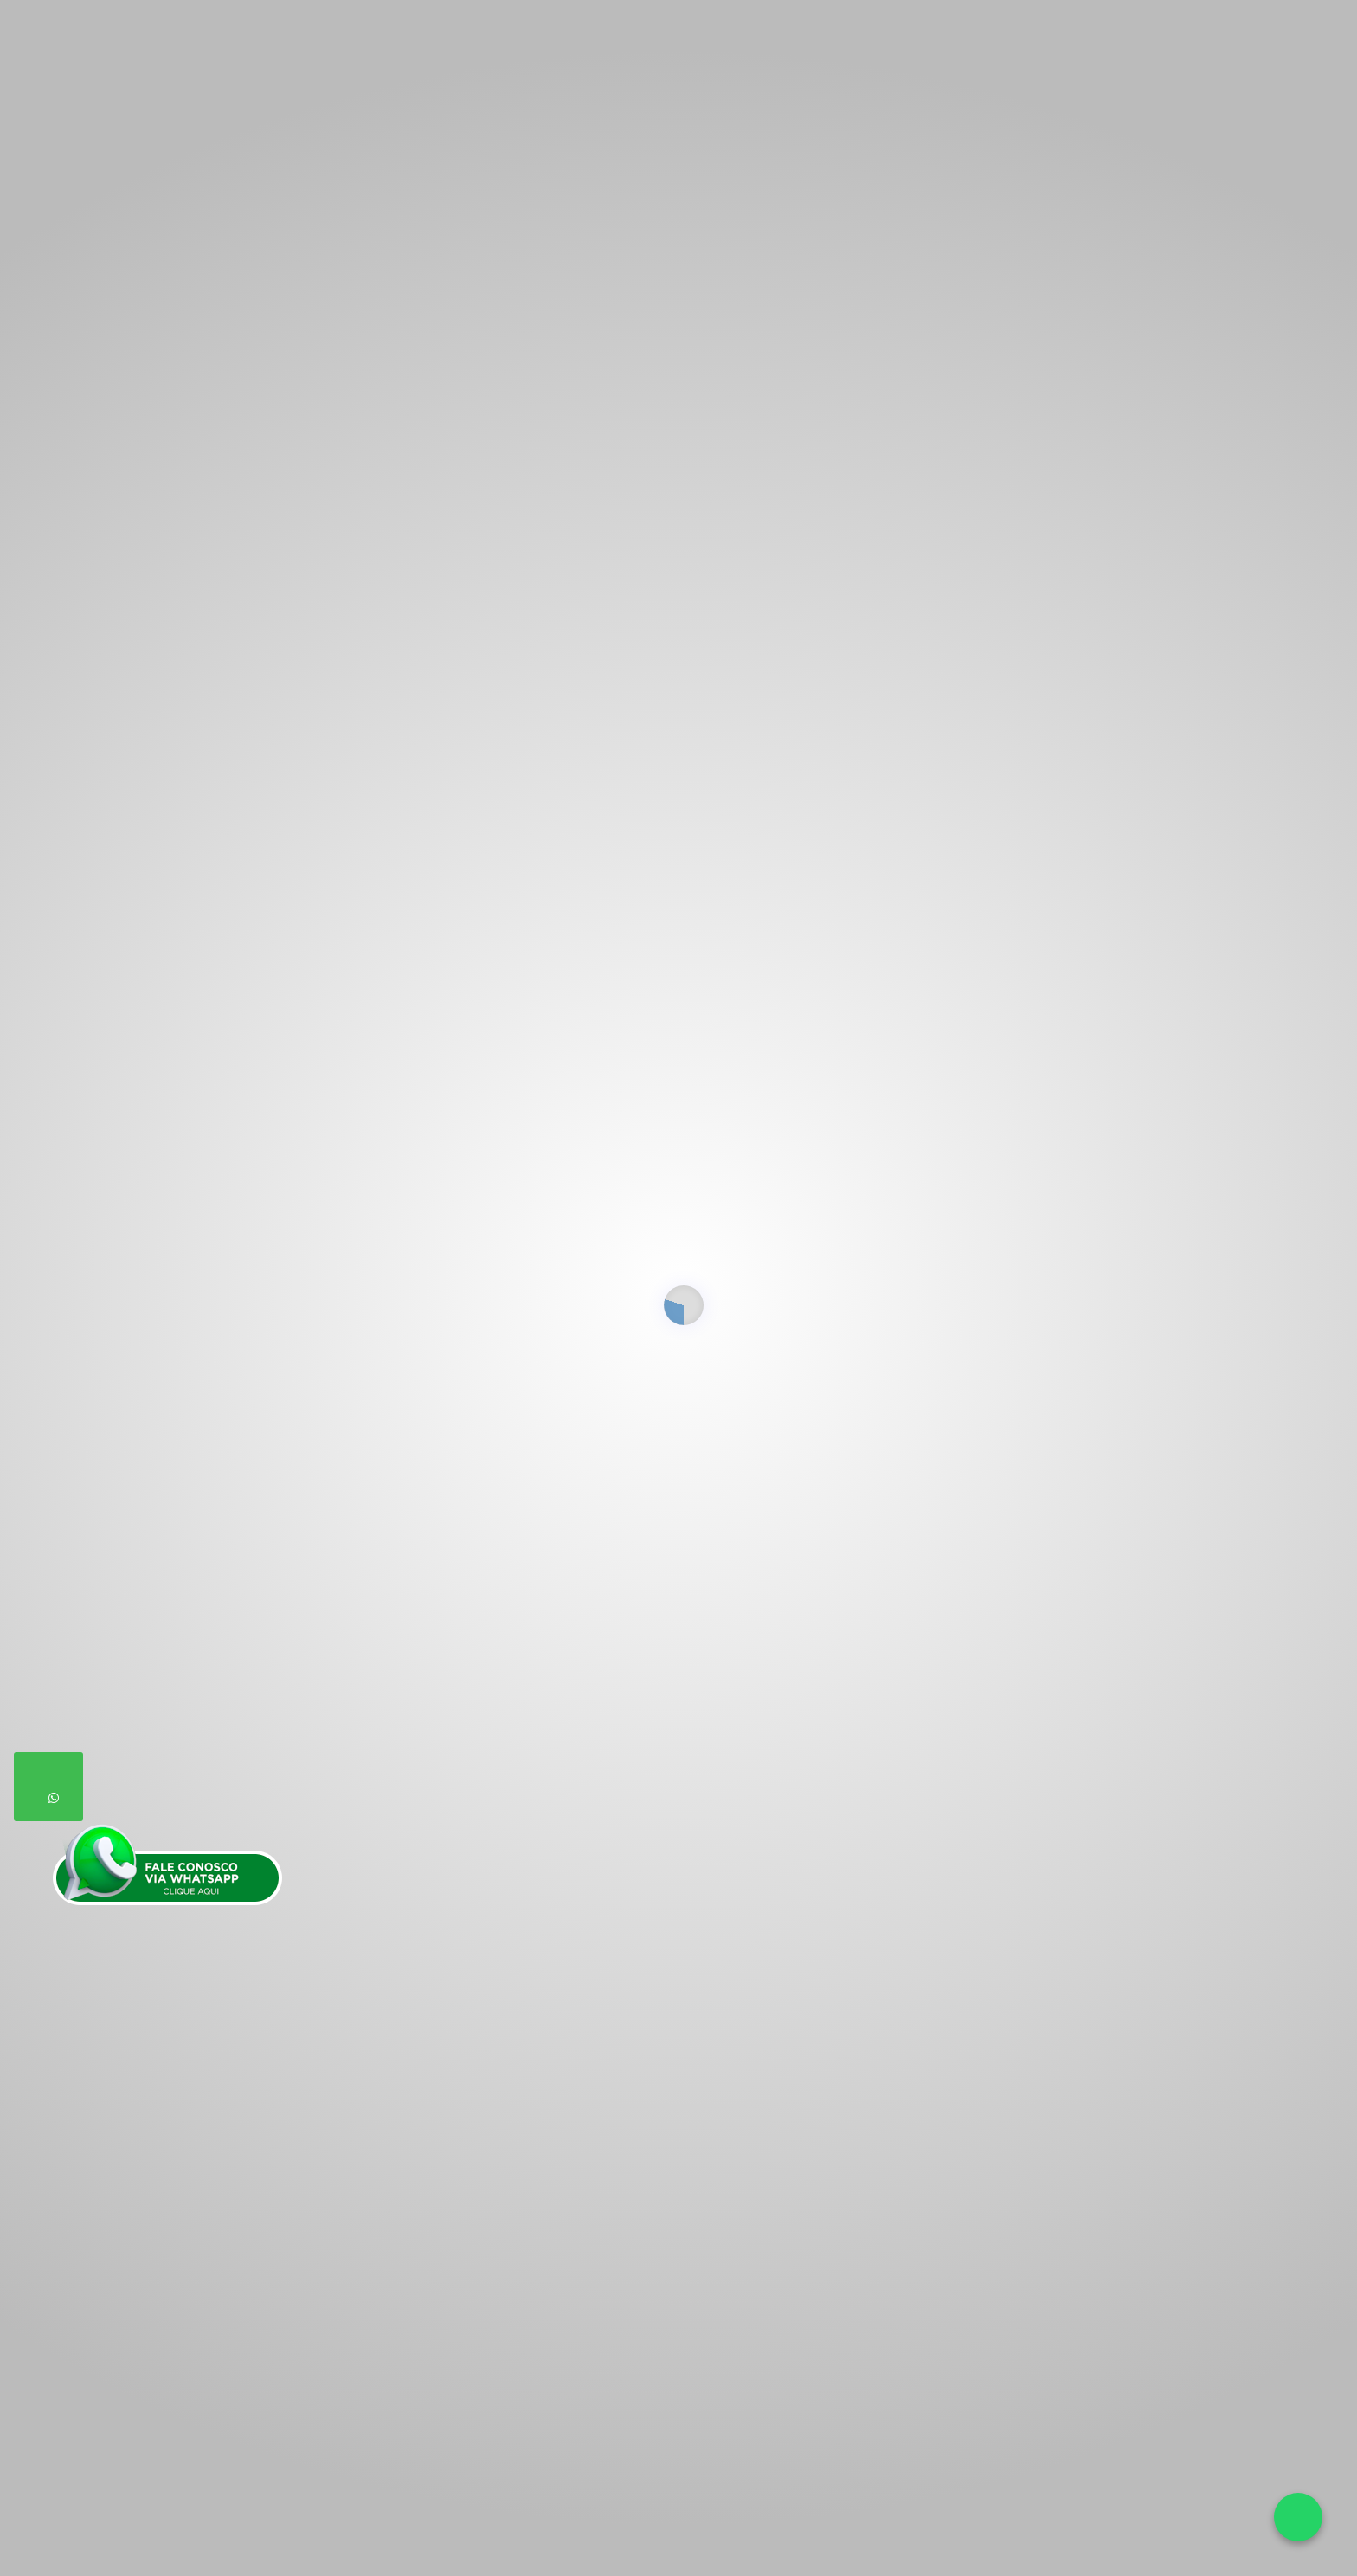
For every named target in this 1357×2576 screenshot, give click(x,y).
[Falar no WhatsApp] (1298, 2517)
